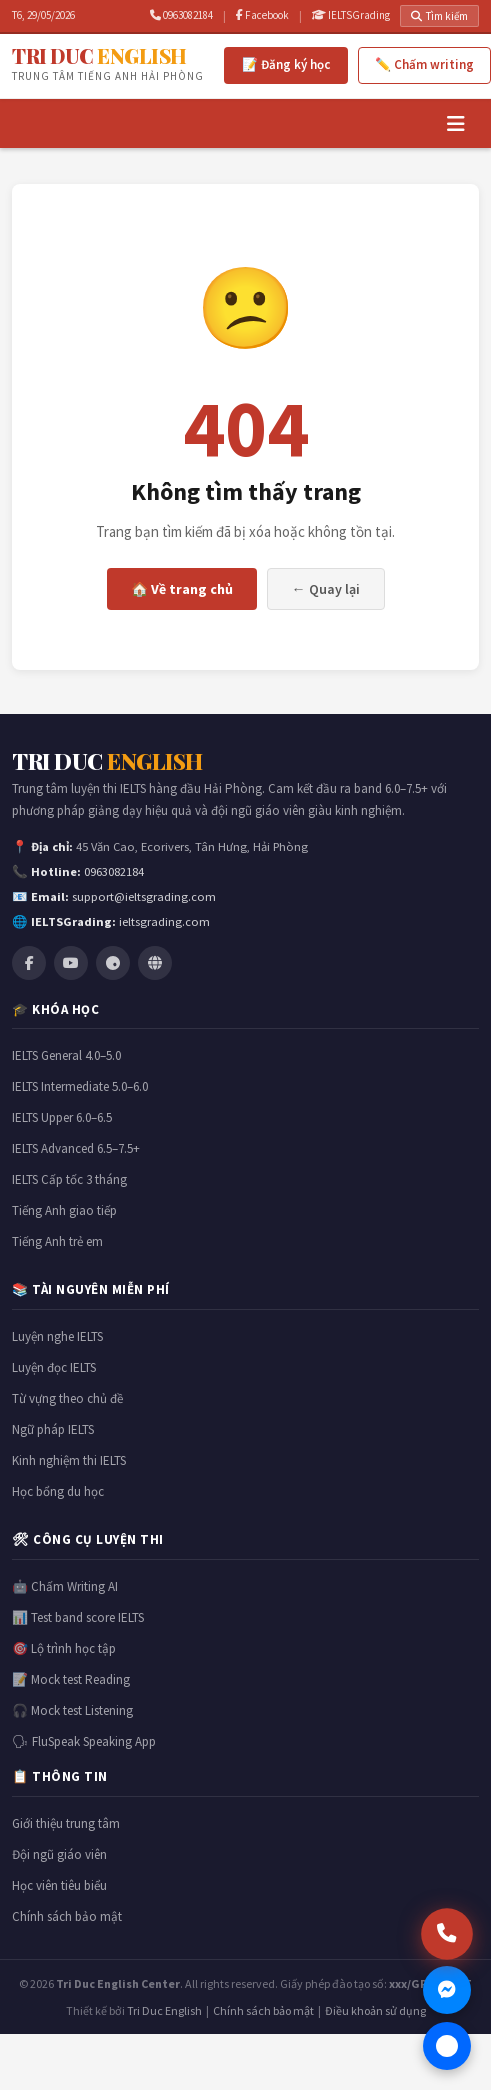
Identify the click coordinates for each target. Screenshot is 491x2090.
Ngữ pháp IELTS (53, 1429)
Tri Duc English (164, 2010)
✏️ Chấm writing (424, 64)
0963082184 (181, 15)
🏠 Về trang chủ (182, 589)
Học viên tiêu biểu (59, 1885)
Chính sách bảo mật (67, 1916)
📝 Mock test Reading (71, 1679)
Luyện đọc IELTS (54, 1367)
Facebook (262, 15)
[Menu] (456, 123)
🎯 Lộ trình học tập (64, 1648)
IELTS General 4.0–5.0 (66, 1055)
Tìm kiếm (439, 16)
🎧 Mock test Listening (72, 1710)
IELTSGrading (351, 15)
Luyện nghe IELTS (57, 1336)
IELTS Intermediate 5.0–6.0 (80, 1086)
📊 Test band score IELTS (78, 1617)
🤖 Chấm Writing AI (65, 1586)
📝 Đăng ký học (286, 64)
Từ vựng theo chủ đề (67, 1398)
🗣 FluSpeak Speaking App (84, 1741)
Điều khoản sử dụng (375, 2010)
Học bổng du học (58, 1491)
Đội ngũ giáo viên (59, 1854)
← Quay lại (326, 589)
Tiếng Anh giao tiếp (64, 1210)
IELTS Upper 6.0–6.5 (62, 1117)
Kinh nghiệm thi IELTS (69, 1460)
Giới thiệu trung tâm (66, 1823)
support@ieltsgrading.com (144, 896)
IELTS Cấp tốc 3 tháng (69, 1179)
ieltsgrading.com (164, 921)
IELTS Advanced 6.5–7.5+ (76, 1148)
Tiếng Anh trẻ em (57, 1241)
